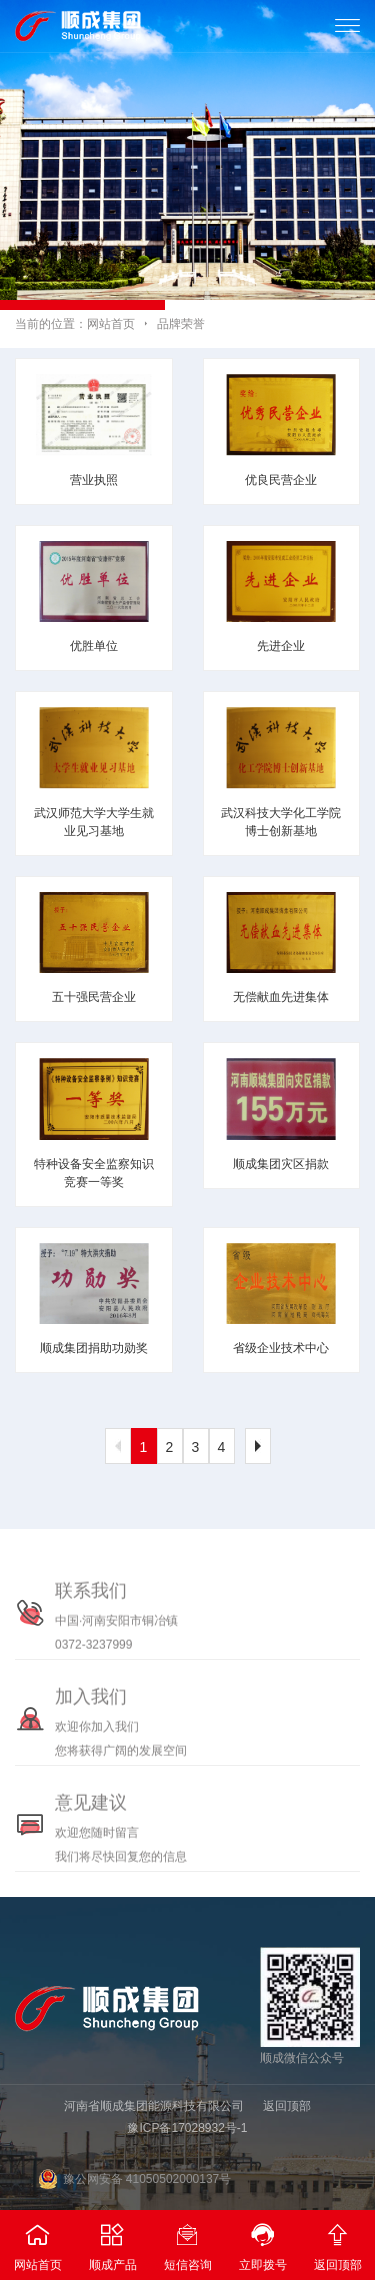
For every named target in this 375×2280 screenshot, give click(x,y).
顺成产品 (112, 2241)
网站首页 (111, 324)
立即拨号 (262, 2241)
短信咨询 (187, 2241)
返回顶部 (287, 2106)
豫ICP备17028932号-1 (187, 2128)
